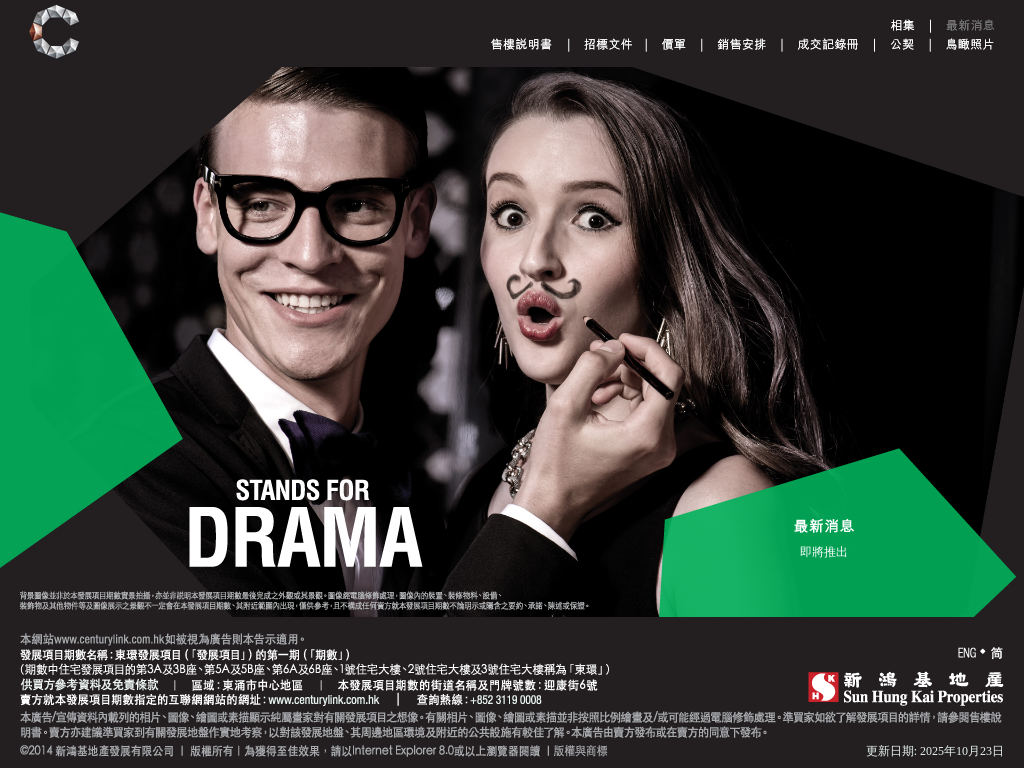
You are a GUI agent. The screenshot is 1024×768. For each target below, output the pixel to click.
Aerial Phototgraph (970, 44)
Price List (673, 44)
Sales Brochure (521, 44)
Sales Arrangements (741, 44)
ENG (967, 653)
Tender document (608, 44)
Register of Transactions (828, 44)
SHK (906, 688)
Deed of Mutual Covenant (902, 44)
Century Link (54, 32)
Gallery (902, 25)
